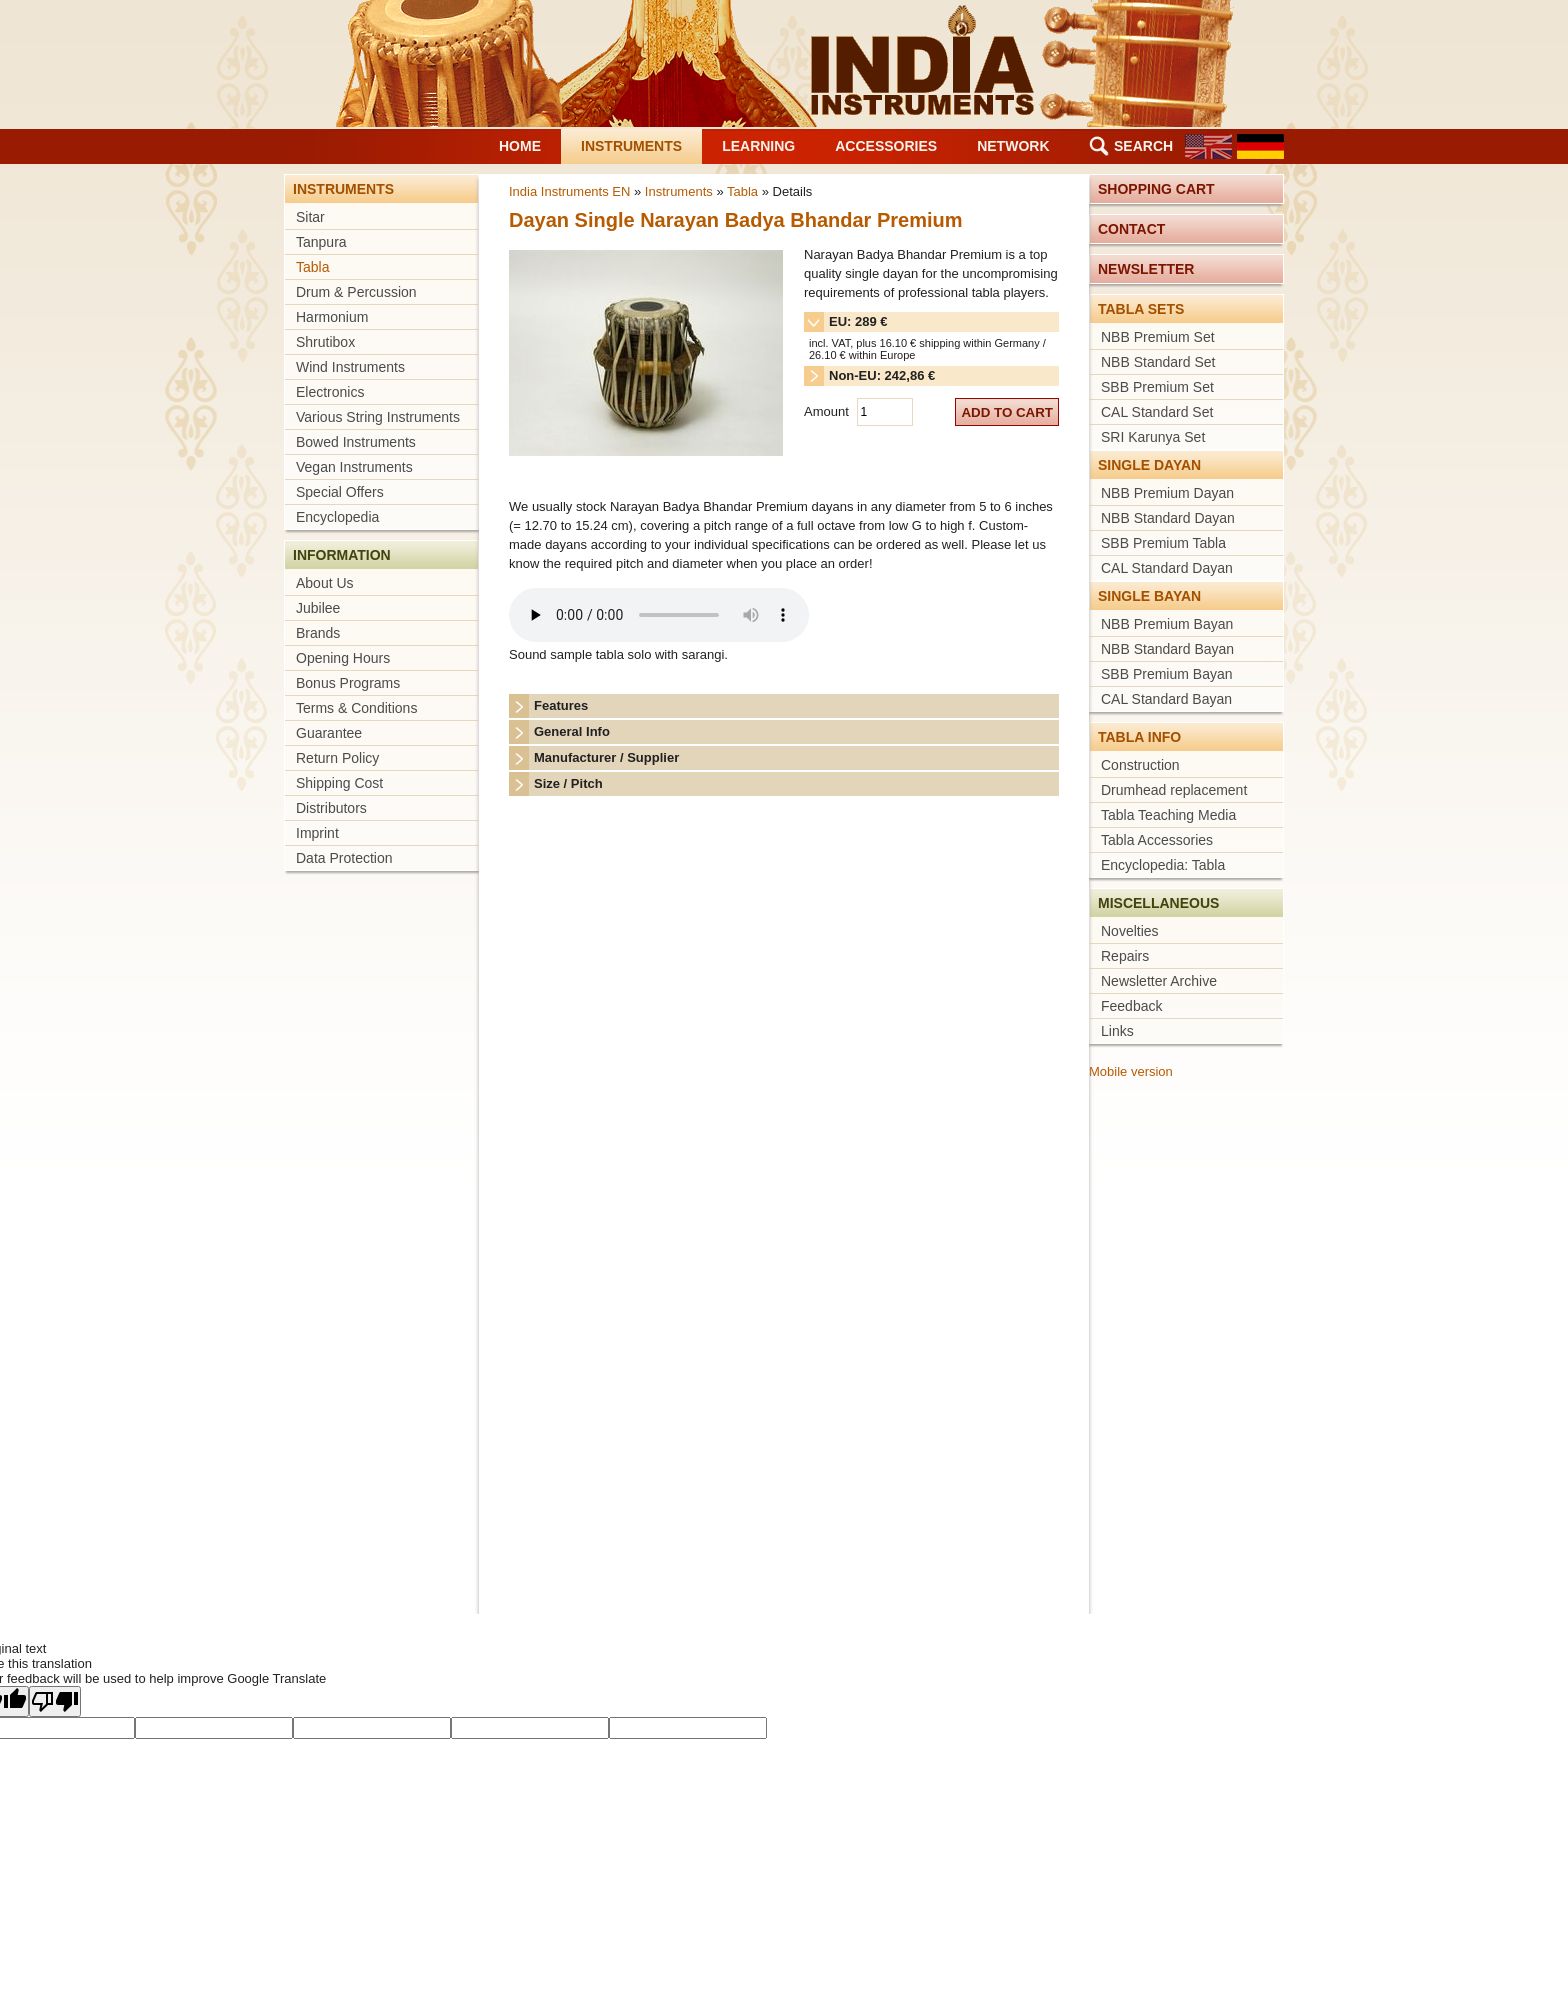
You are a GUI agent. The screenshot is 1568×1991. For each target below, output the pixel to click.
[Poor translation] (55, 1701)
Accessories (886, 146)
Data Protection (344, 858)
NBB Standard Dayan (1168, 518)
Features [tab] (561, 705)
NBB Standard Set (1158, 362)
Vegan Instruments (354, 467)
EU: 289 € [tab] (858, 321)
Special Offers (340, 492)
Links (1117, 1031)
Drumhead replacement (1174, 790)
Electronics (330, 392)
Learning (758, 146)
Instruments (631, 146)
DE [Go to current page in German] (1260, 146)
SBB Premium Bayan (1167, 674)
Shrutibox (325, 342)
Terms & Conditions (356, 708)
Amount (828, 411)
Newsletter (1146, 269)
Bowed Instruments (356, 442)
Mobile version (1131, 1071)
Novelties (1130, 931)
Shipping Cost (339, 783)
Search (1143, 146)
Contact (1131, 229)
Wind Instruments (350, 367)
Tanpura (321, 242)
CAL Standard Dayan (1167, 568)
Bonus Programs (348, 683)
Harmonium (332, 317)
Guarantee (329, 733)
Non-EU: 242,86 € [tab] (882, 375)
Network (1013, 146)
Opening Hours (343, 658)
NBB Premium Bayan (1167, 624)
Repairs (1125, 956)
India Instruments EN (569, 191)
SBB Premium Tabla (1163, 543)
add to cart (1007, 412)
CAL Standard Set (1157, 412)
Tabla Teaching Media (1168, 815)
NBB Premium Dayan (1167, 493)
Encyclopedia (337, 517)
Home (520, 146)
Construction (1140, 765)
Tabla (312, 267)
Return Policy (337, 758)
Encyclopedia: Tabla (1163, 865)
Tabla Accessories (1157, 840)
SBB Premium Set (1157, 387)
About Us (325, 583)
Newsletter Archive (1159, 981)
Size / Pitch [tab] (568, 783)
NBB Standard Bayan (1167, 649)
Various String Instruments (378, 417)
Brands (318, 633)
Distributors (331, 808)
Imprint (317, 833)
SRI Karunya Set (1153, 437)
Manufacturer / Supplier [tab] (606, 757)
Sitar (310, 217)
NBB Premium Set (1158, 337)
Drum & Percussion (356, 292)
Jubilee (318, 608)
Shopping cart (1156, 189)
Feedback (1131, 1006)
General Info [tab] (572, 731)
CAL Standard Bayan (1166, 699)
